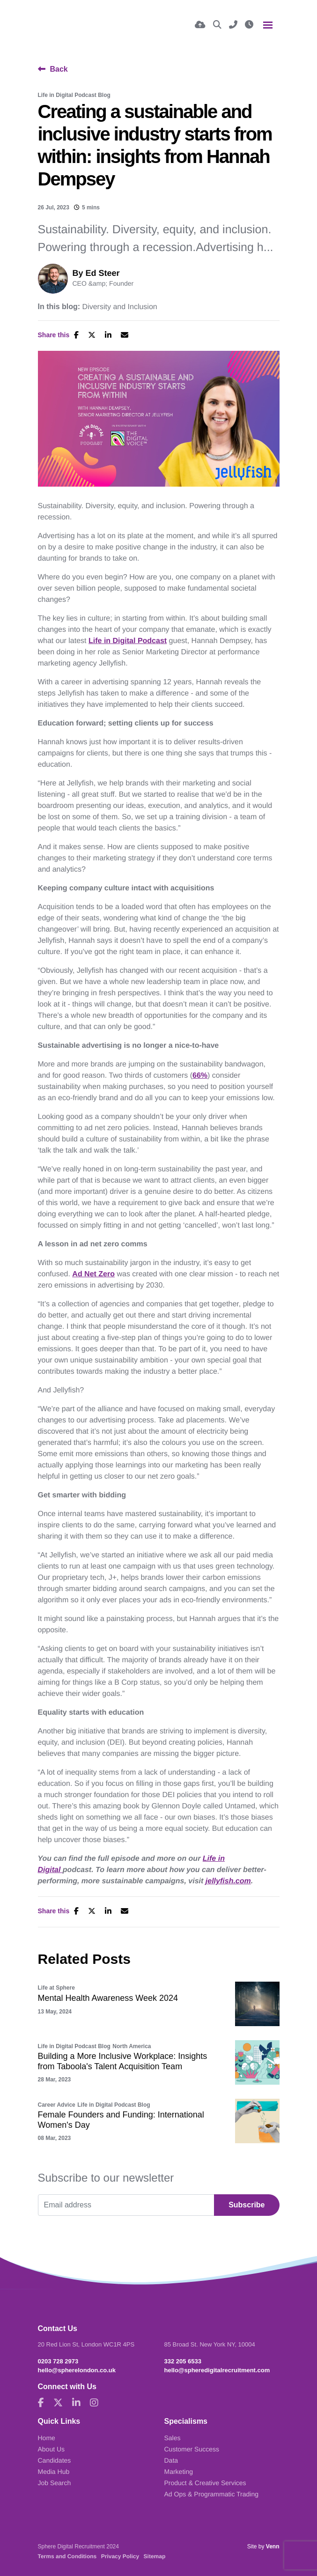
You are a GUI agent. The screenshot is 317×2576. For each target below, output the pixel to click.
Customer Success (191, 2449)
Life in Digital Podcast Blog (74, 95)
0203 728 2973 (58, 2361)
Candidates (54, 2460)
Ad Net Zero (93, 1274)
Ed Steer (103, 273)
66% (199, 1076)
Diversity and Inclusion (119, 307)
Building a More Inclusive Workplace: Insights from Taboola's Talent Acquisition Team (122, 2061)
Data (171, 2460)
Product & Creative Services (205, 2483)
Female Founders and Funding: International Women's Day (121, 2120)
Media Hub (54, 2471)
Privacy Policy (120, 2556)
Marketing (178, 2471)
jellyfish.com (228, 1881)
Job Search (54, 2483)
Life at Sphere (56, 1987)
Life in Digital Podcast (127, 641)
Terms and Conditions (67, 2556)
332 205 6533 (183, 2361)
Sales (172, 2438)
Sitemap (155, 2556)
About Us (51, 2449)
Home (46, 2438)
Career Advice (56, 2105)
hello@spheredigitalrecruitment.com (217, 2370)
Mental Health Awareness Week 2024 (108, 1998)
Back (59, 69)
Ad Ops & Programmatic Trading (211, 2494)
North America (131, 2046)
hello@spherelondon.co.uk (77, 2370)
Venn (273, 2546)
